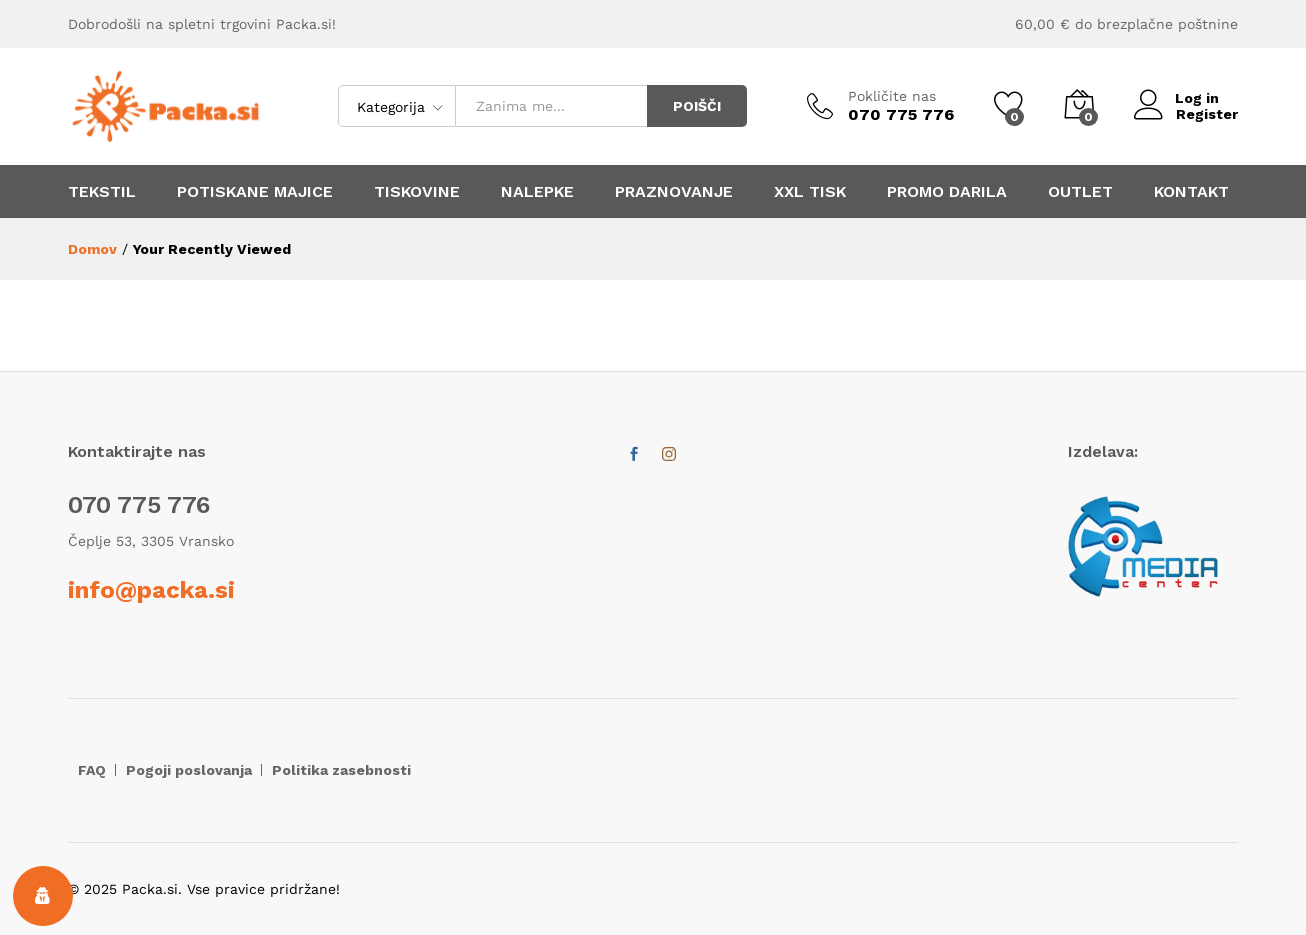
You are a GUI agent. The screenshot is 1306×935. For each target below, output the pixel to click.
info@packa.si (151, 590)
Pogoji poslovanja (189, 770)
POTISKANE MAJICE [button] (255, 192)
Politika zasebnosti (341, 770)
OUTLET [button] (1080, 192)
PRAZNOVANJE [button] (674, 192)
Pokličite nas (892, 96)
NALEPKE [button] (537, 192)
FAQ (92, 770)
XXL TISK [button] (810, 192)
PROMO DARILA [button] (947, 192)
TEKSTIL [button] (102, 192)
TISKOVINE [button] (417, 192)
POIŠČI (697, 106)
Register (1207, 114)
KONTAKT (1191, 192)
